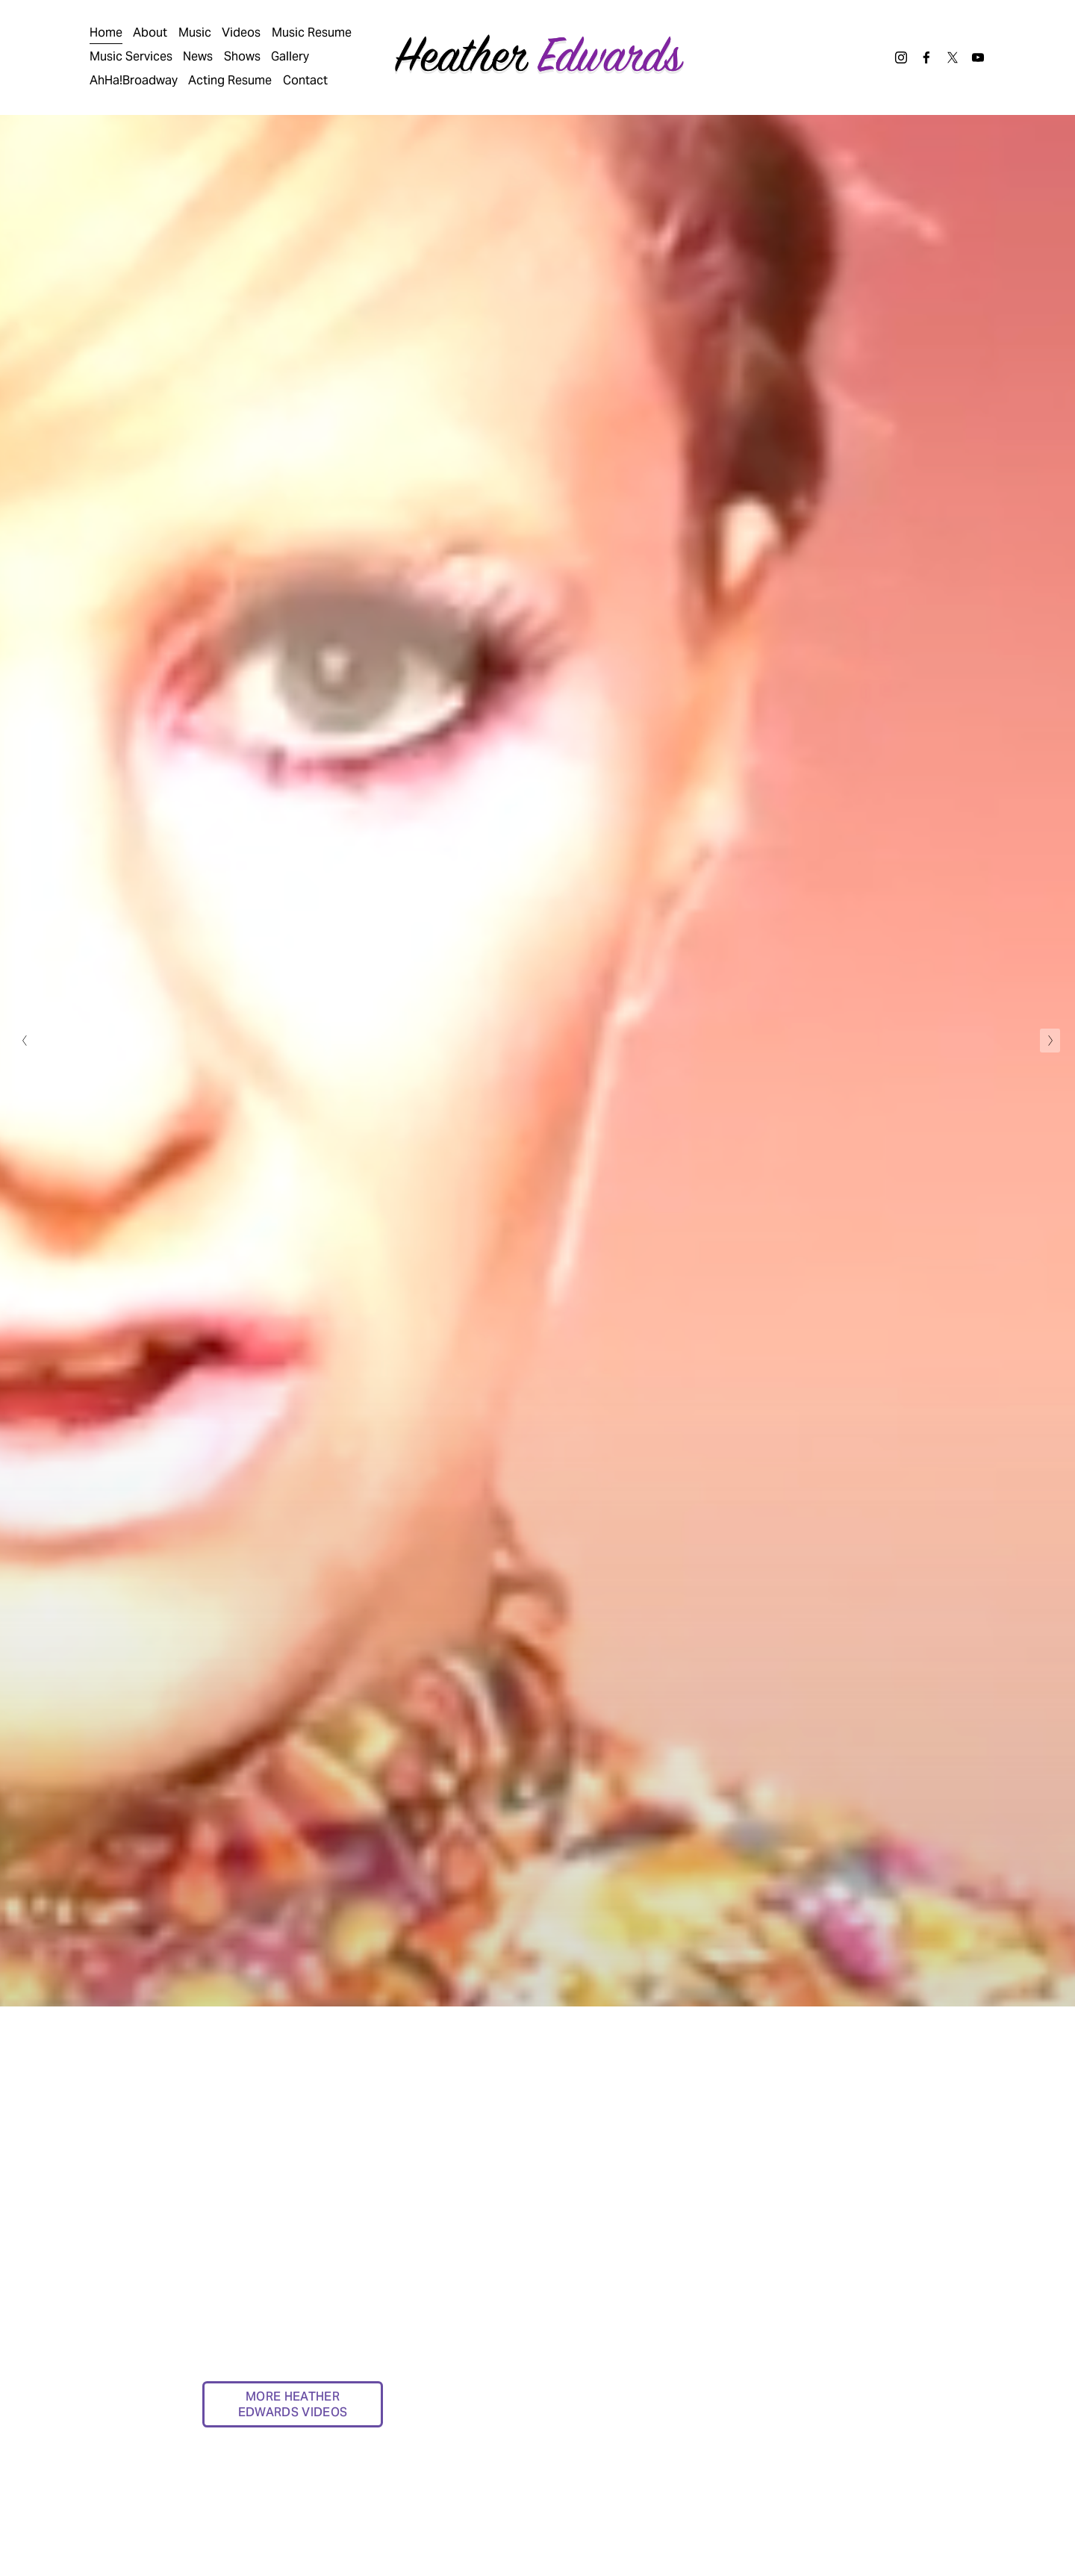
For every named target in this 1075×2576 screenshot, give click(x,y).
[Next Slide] (1050, 1040)
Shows (242, 56)
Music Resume (312, 32)
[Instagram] (901, 57)
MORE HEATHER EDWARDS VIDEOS (292, 2404)
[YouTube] (977, 57)
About (150, 32)
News (198, 56)
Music (194, 32)
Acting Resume (230, 80)
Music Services (131, 56)
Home (106, 32)
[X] (952, 57)
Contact (305, 80)
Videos (241, 32)
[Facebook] (926, 57)
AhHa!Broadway (134, 80)
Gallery (290, 56)
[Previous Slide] (25, 1040)
